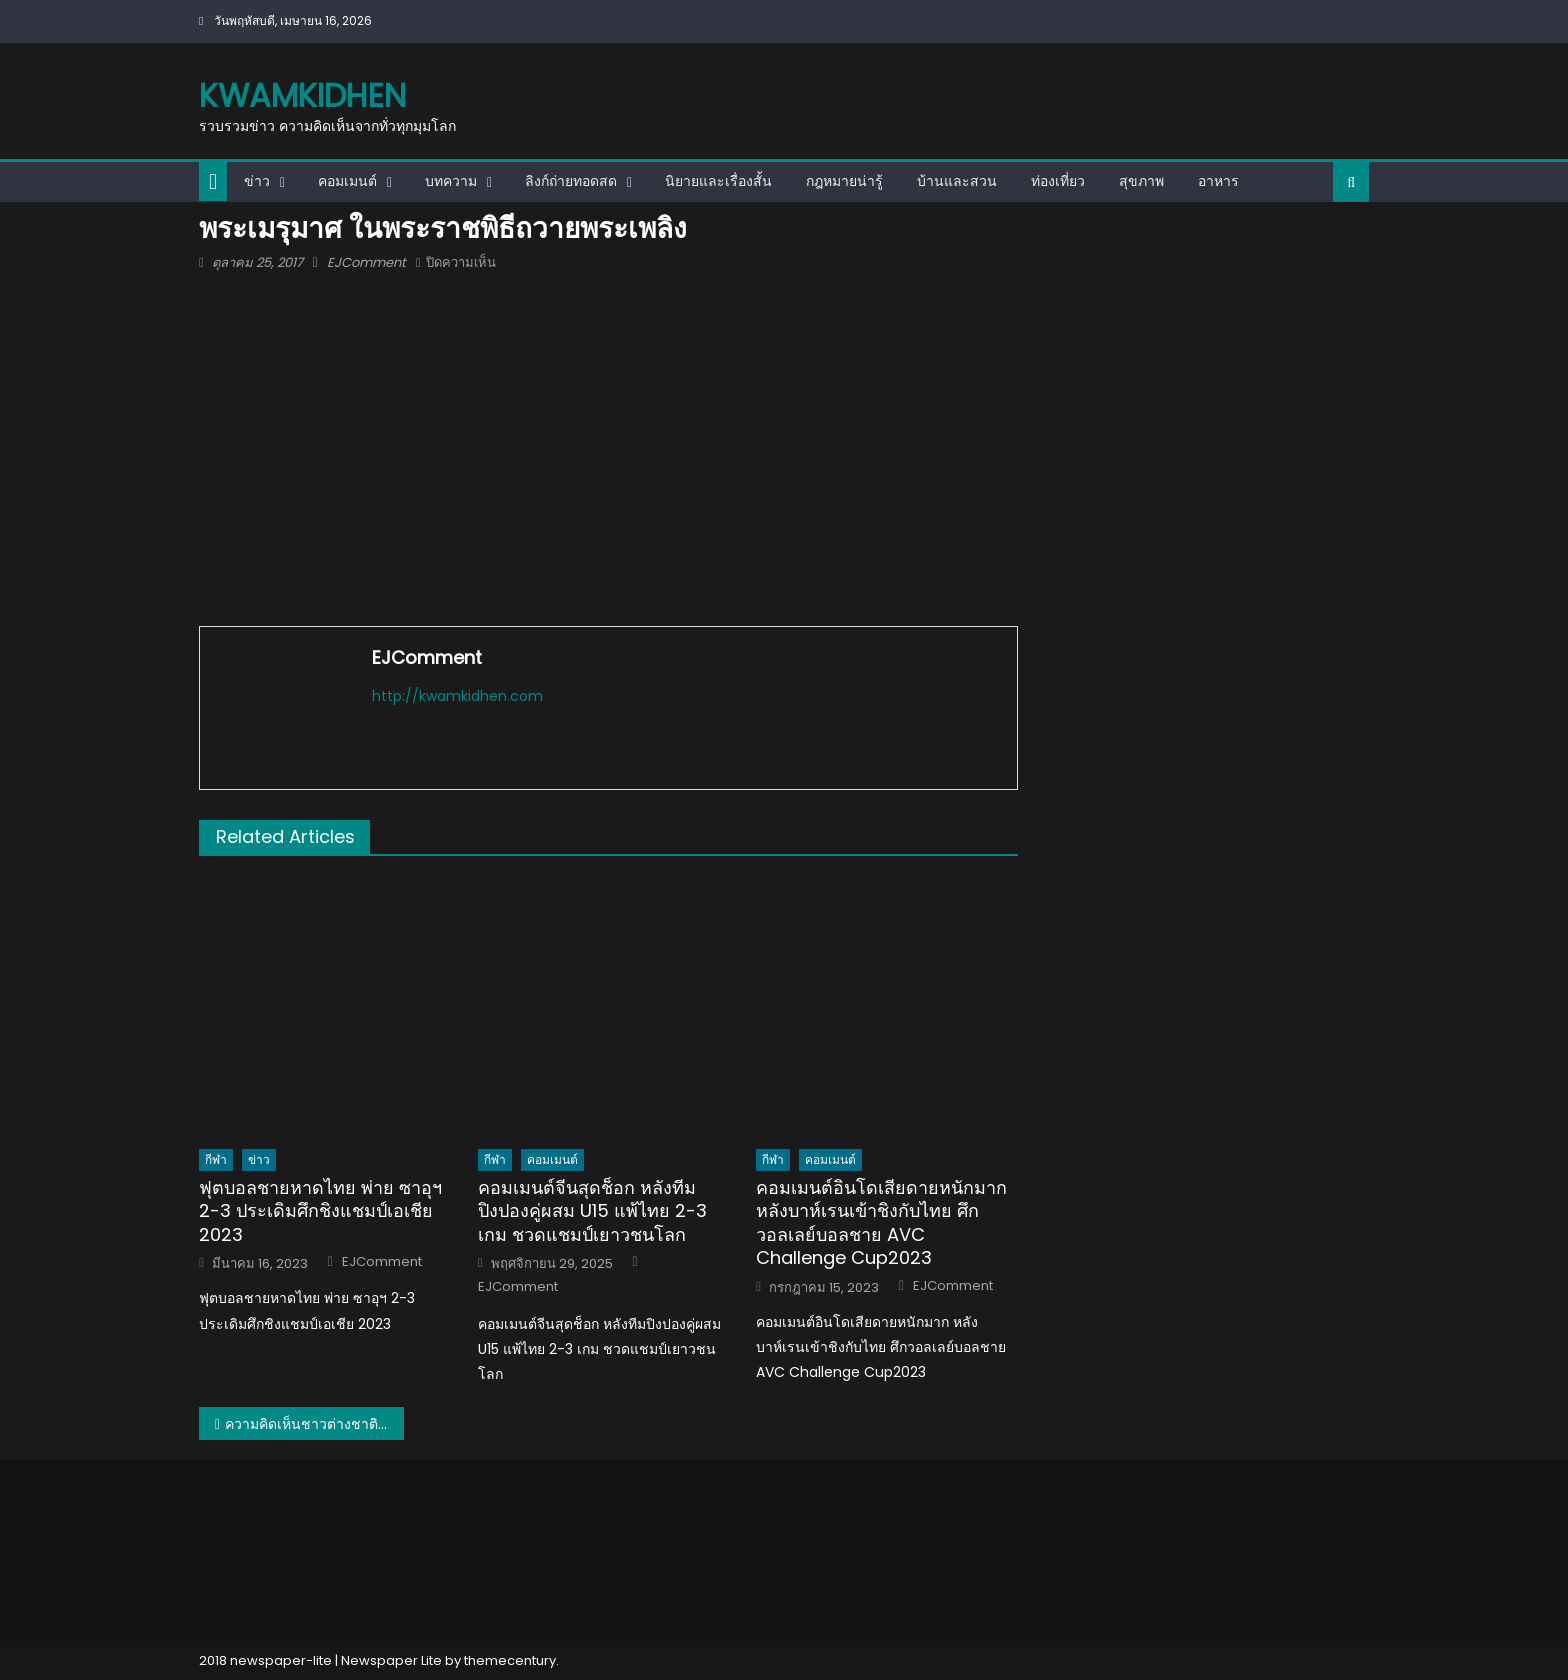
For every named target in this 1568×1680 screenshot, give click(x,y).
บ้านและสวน (957, 181)
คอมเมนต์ (347, 181)
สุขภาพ (1141, 181)
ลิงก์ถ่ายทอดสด (571, 181)
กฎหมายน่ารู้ (844, 181)
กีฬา (216, 1159)
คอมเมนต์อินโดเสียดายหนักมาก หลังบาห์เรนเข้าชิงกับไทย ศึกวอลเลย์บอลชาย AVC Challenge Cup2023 (881, 1223)
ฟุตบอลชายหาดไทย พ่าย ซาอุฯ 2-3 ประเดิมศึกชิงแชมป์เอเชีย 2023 (320, 1211)
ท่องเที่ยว (1058, 181)
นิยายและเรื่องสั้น (718, 181)
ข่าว (257, 181)
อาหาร (1218, 181)
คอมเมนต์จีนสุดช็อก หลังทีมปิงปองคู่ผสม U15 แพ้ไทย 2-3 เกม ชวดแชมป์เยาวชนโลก (592, 1211)
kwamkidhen (302, 95)
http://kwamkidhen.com (457, 696)
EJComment (366, 262)
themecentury (510, 1660)
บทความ (451, 181)
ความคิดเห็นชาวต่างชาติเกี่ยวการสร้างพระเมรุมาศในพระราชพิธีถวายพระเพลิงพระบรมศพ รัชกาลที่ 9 (314, 1424)
